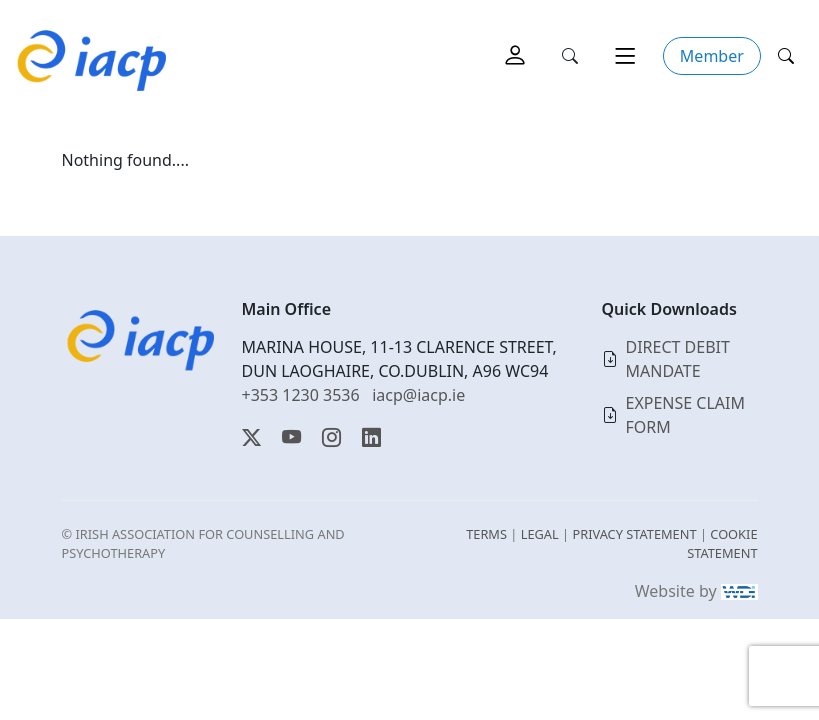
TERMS (486, 534)
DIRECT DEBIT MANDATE (678, 359)
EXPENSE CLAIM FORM (686, 415)
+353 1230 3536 (301, 395)
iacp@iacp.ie (418, 395)
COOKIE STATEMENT (722, 543)
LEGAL (540, 534)
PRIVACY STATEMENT (634, 534)
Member (712, 56)
